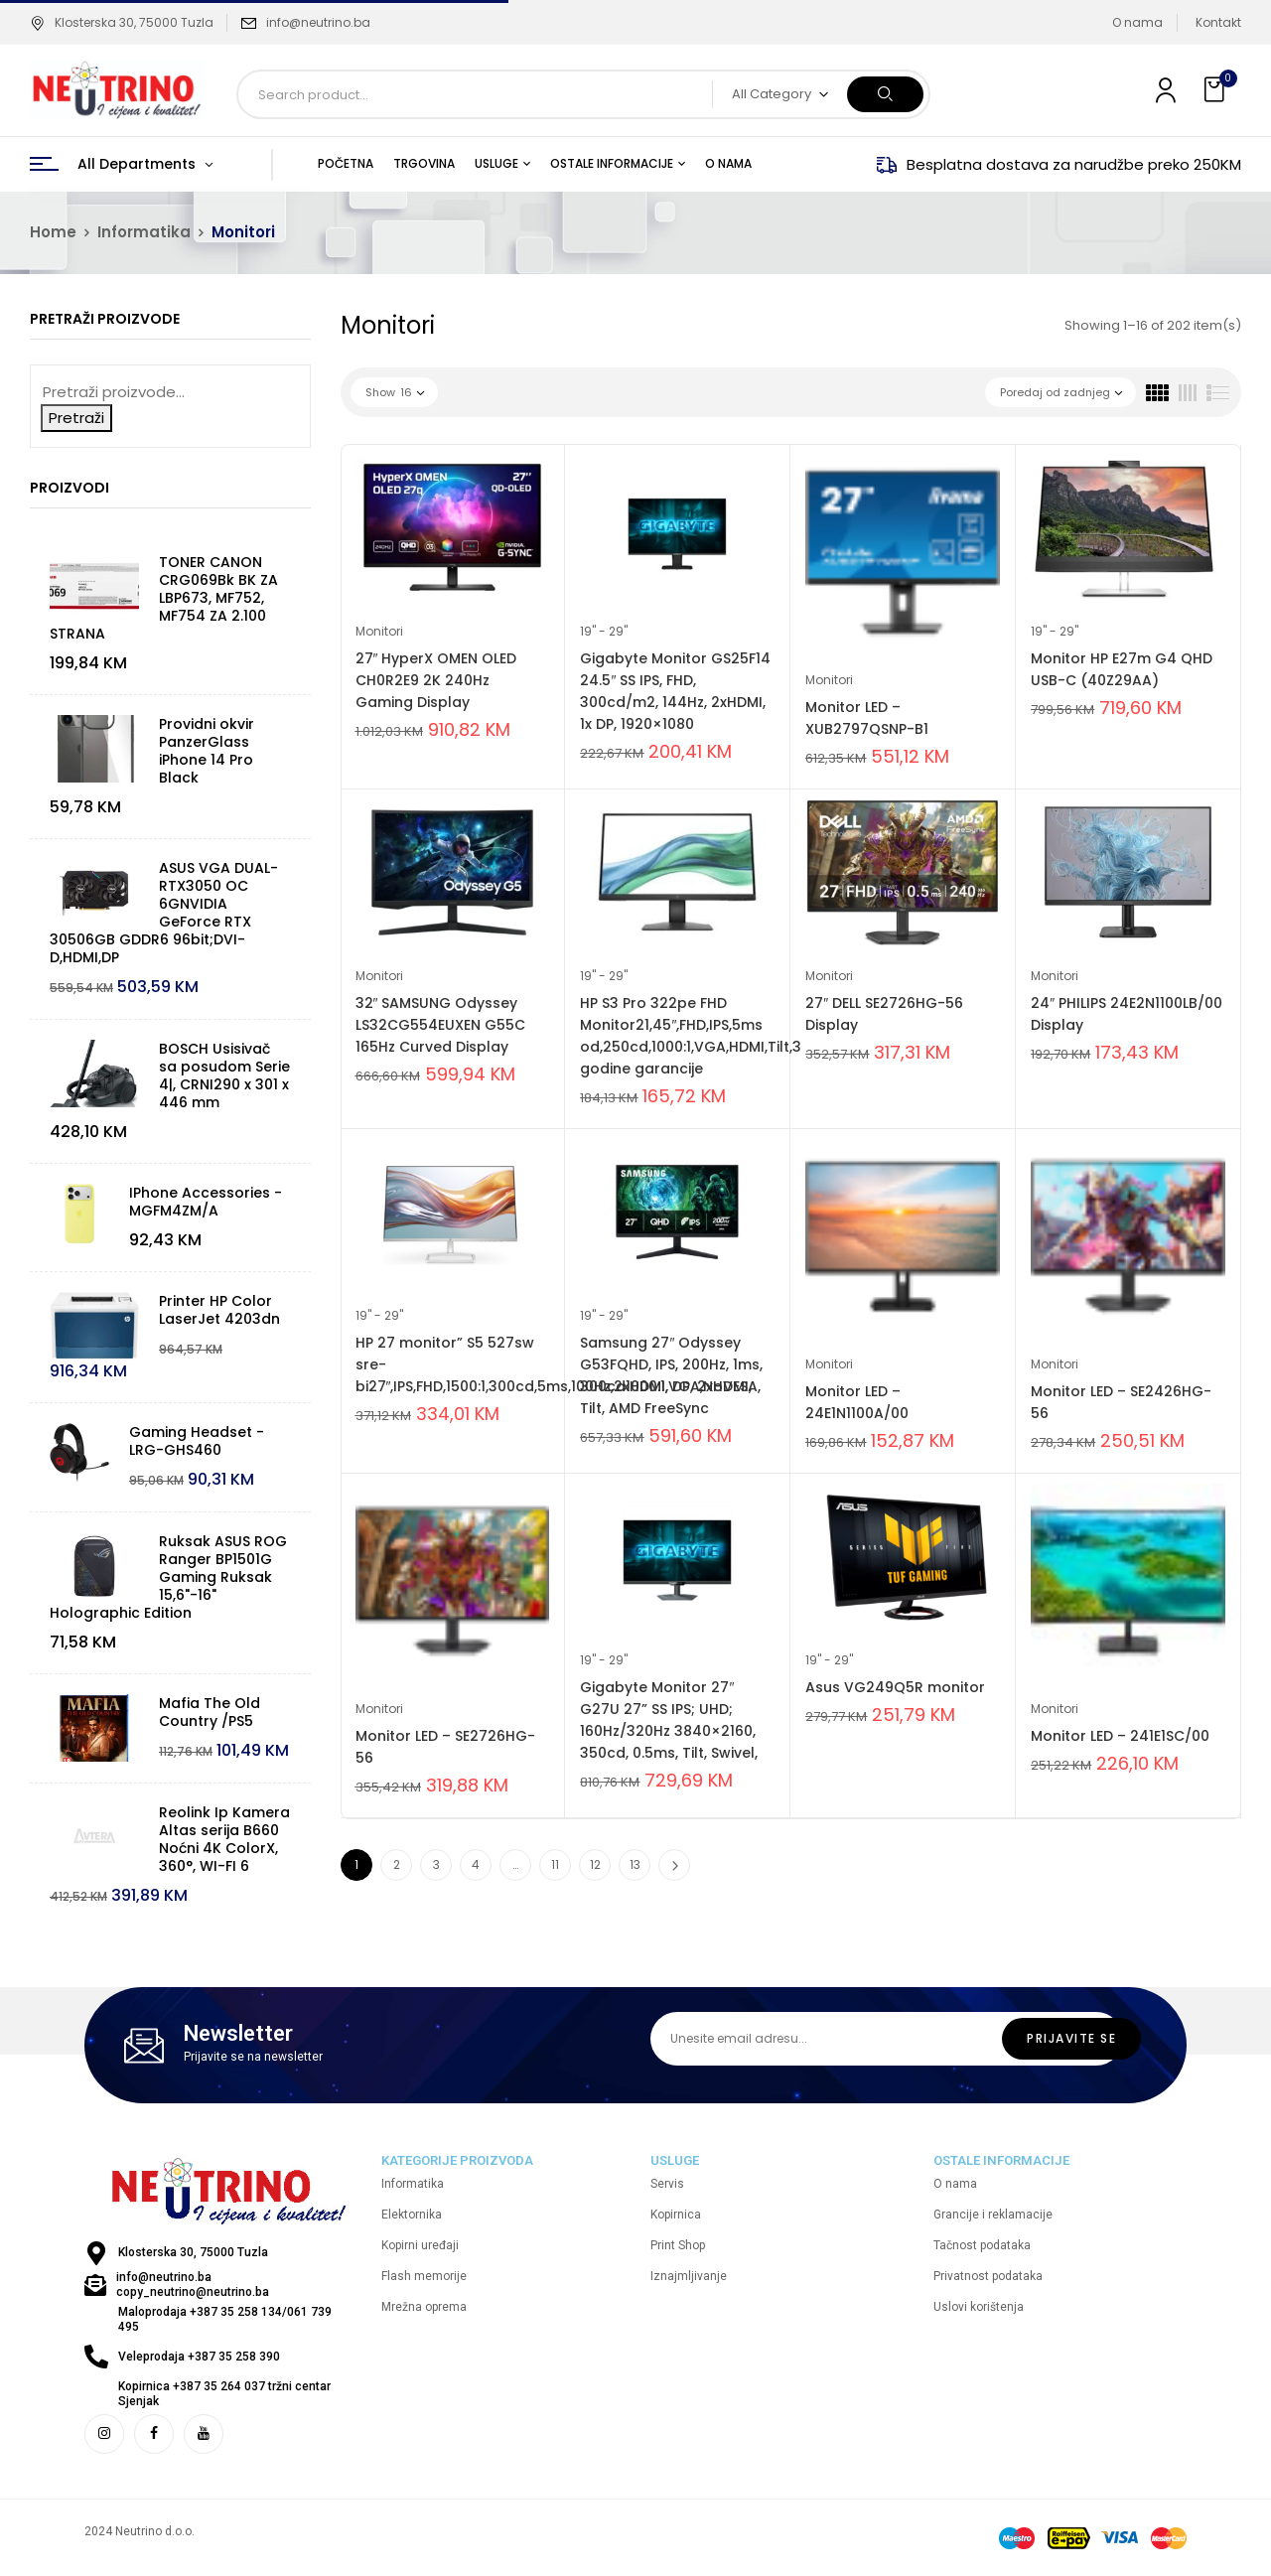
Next (674, 1865)
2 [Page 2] (396, 1864)
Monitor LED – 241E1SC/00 (1120, 1736)
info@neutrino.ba (318, 22)
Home (53, 231)
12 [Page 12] (595, 1864)
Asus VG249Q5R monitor (895, 1687)
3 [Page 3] (436, 1864)
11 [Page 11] (555, 1864)
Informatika (144, 231)
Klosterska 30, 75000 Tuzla (121, 22)
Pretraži (76, 417)
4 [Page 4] (476, 1864)
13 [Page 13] (635, 1864)
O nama (1137, 22)
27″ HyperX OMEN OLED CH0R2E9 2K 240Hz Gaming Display (436, 680)
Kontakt (1218, 22)
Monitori (379, 631)
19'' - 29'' (604, 631)
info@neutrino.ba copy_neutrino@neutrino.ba (192, 2284)
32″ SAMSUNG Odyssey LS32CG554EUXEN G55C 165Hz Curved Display (440, 1025)
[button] (1216, 89)
